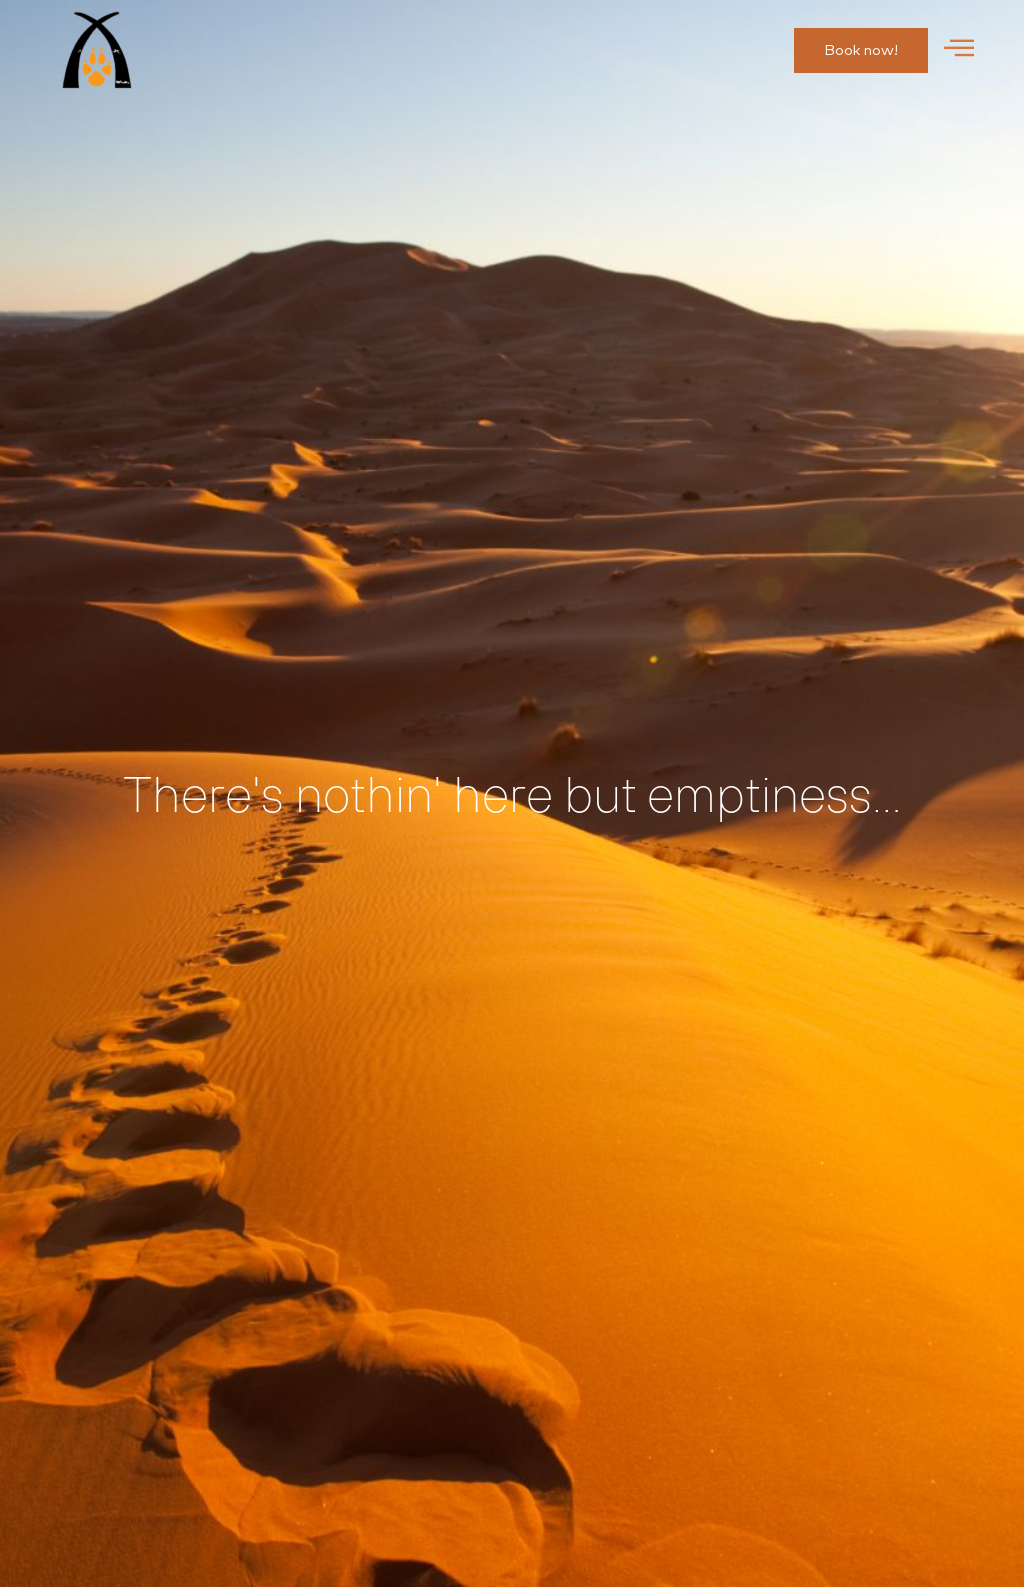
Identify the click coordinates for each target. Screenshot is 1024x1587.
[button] (861, 50)
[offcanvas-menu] (959, 49)
